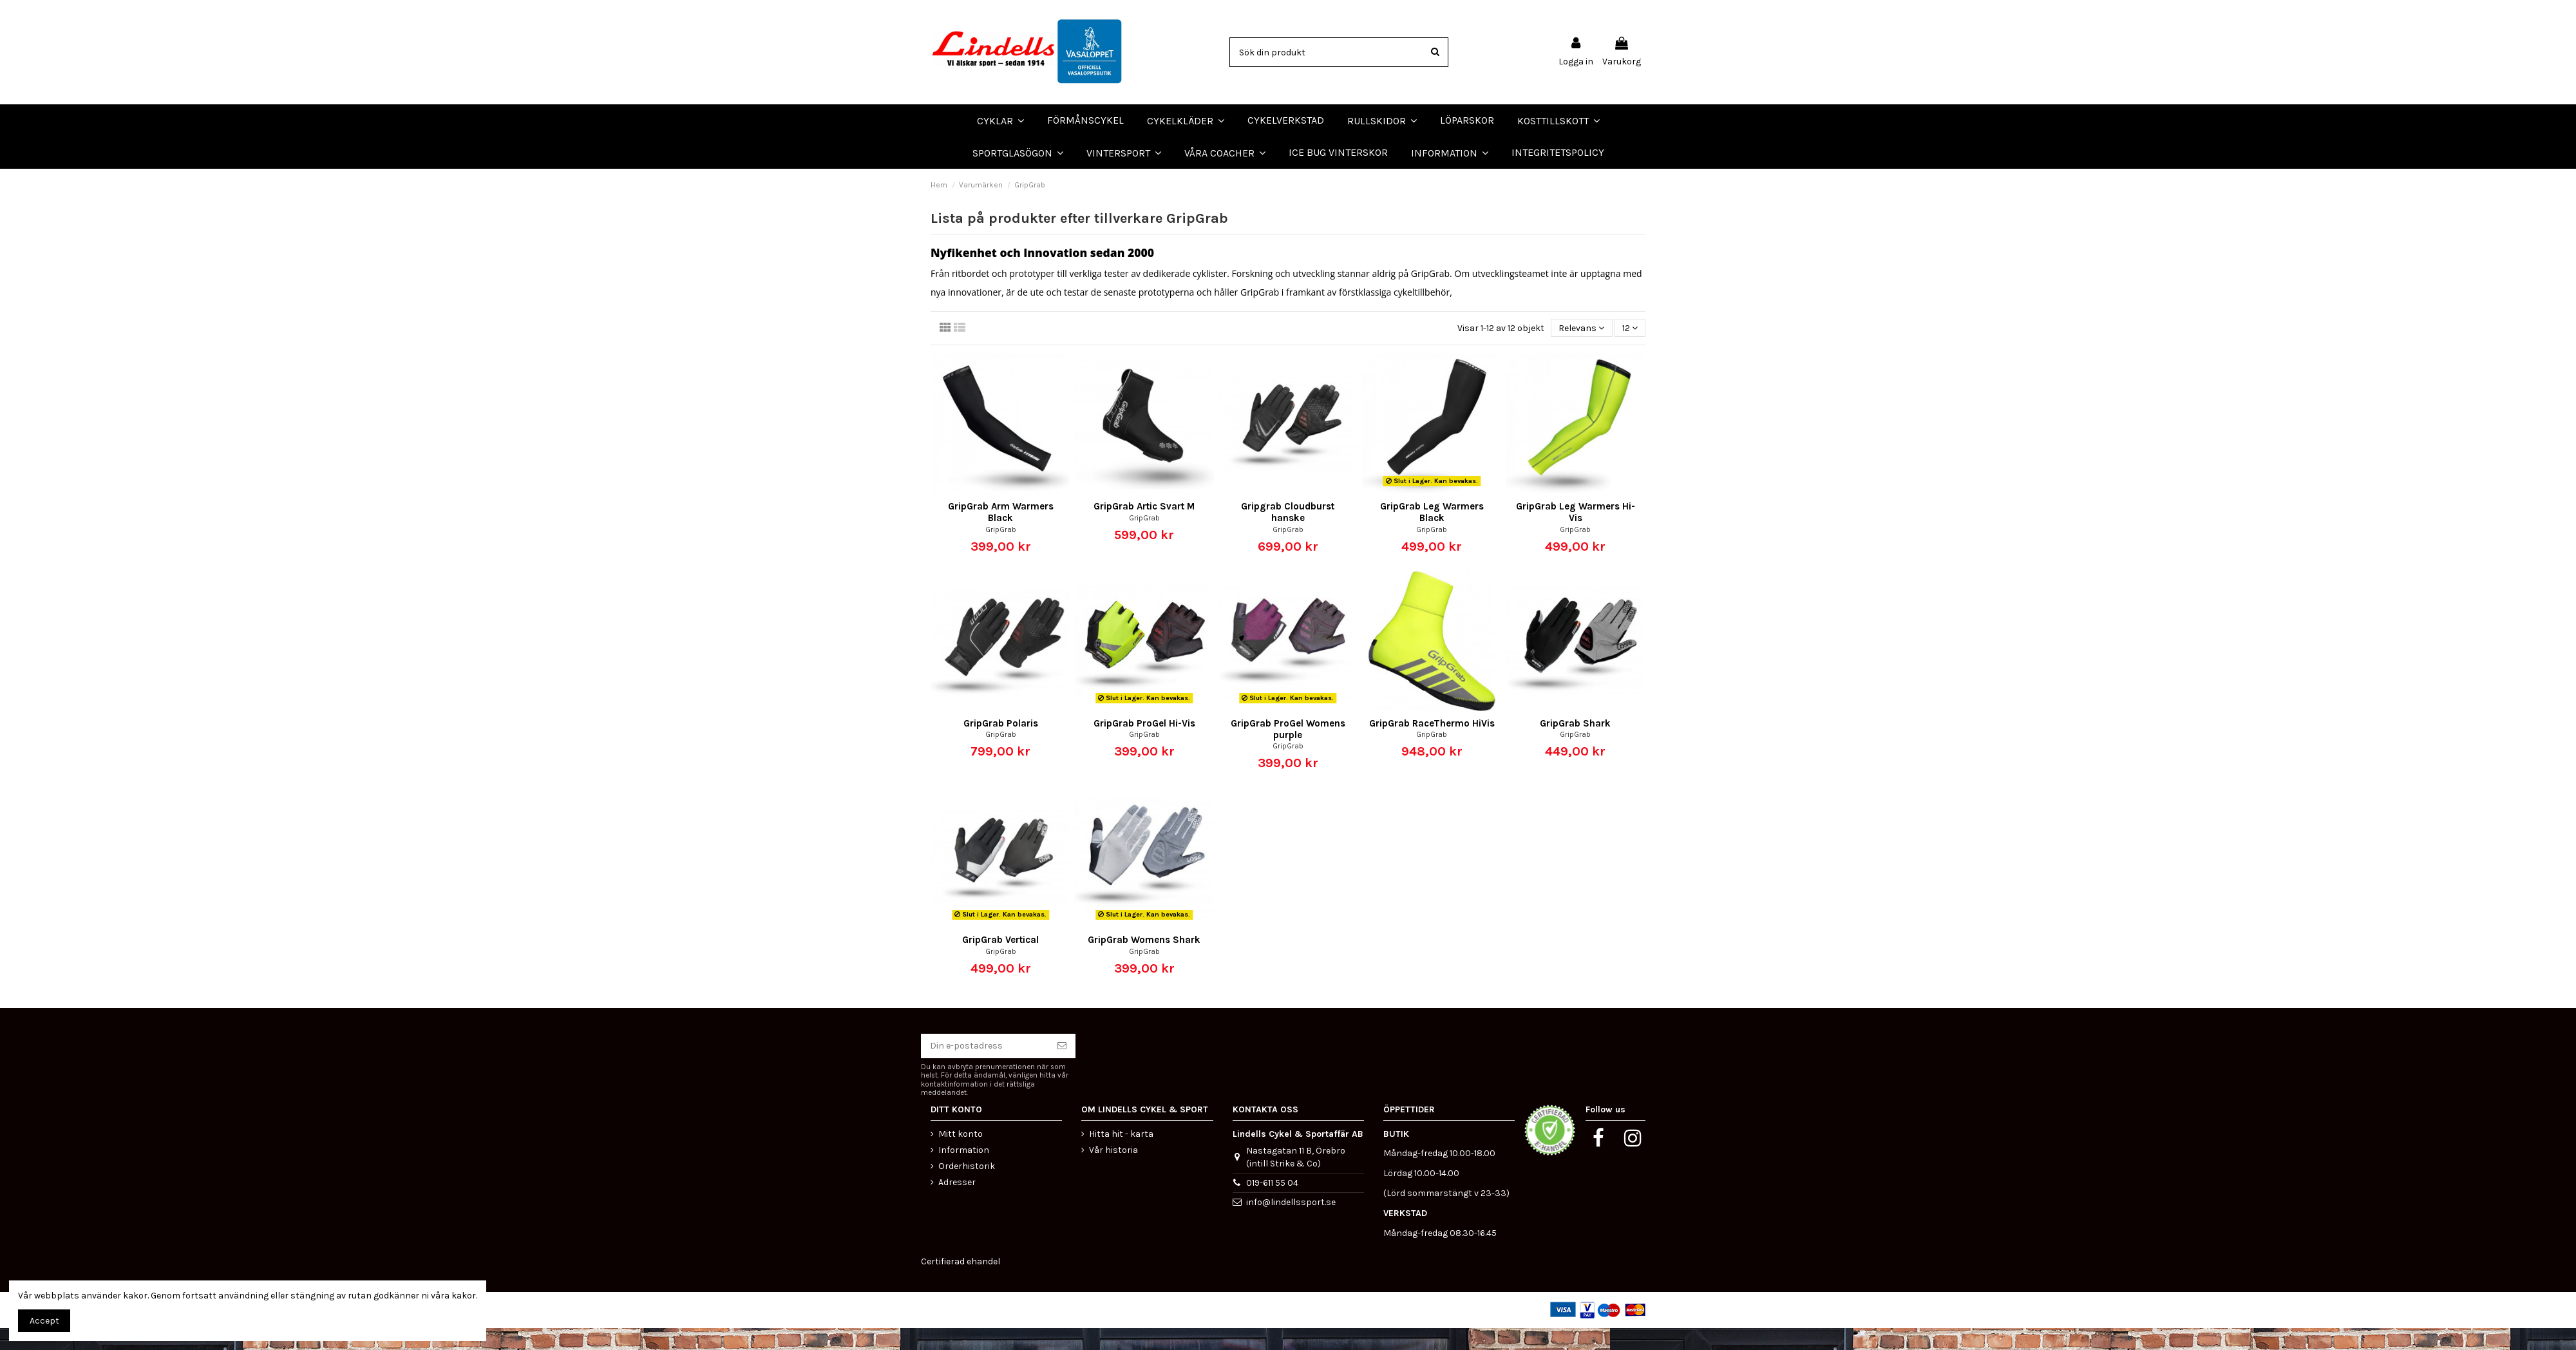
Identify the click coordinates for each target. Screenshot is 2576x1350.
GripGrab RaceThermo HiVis (1432, 744)
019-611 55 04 (1272, 1204)
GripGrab (1000, 551)
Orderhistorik (966, 1188)
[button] (1225, 153)
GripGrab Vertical (1000, 961)
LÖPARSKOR (32, 179)
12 (1630, 349)
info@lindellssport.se (1291, 1223)
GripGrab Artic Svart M (1144, 528)
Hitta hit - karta (1121, 1155)
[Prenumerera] (1061, 1068)
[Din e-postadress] (984, 1068)
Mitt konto (960, 1155)
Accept (44, 1320)
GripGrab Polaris (1000, 744)
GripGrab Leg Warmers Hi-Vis (1575, 534)
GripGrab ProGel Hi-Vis (1144, 744)
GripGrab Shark (1575, 744)
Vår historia (1113, 1171)
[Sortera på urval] (1581, 349)
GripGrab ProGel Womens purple (1288, 750)
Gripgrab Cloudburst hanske (1287, 534)
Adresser (957, 1204)
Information (963, 1171)
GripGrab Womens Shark (1144, 961)
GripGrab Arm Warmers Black (1001, 534)
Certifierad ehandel (960, 1283)
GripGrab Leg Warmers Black (1432, 534)
